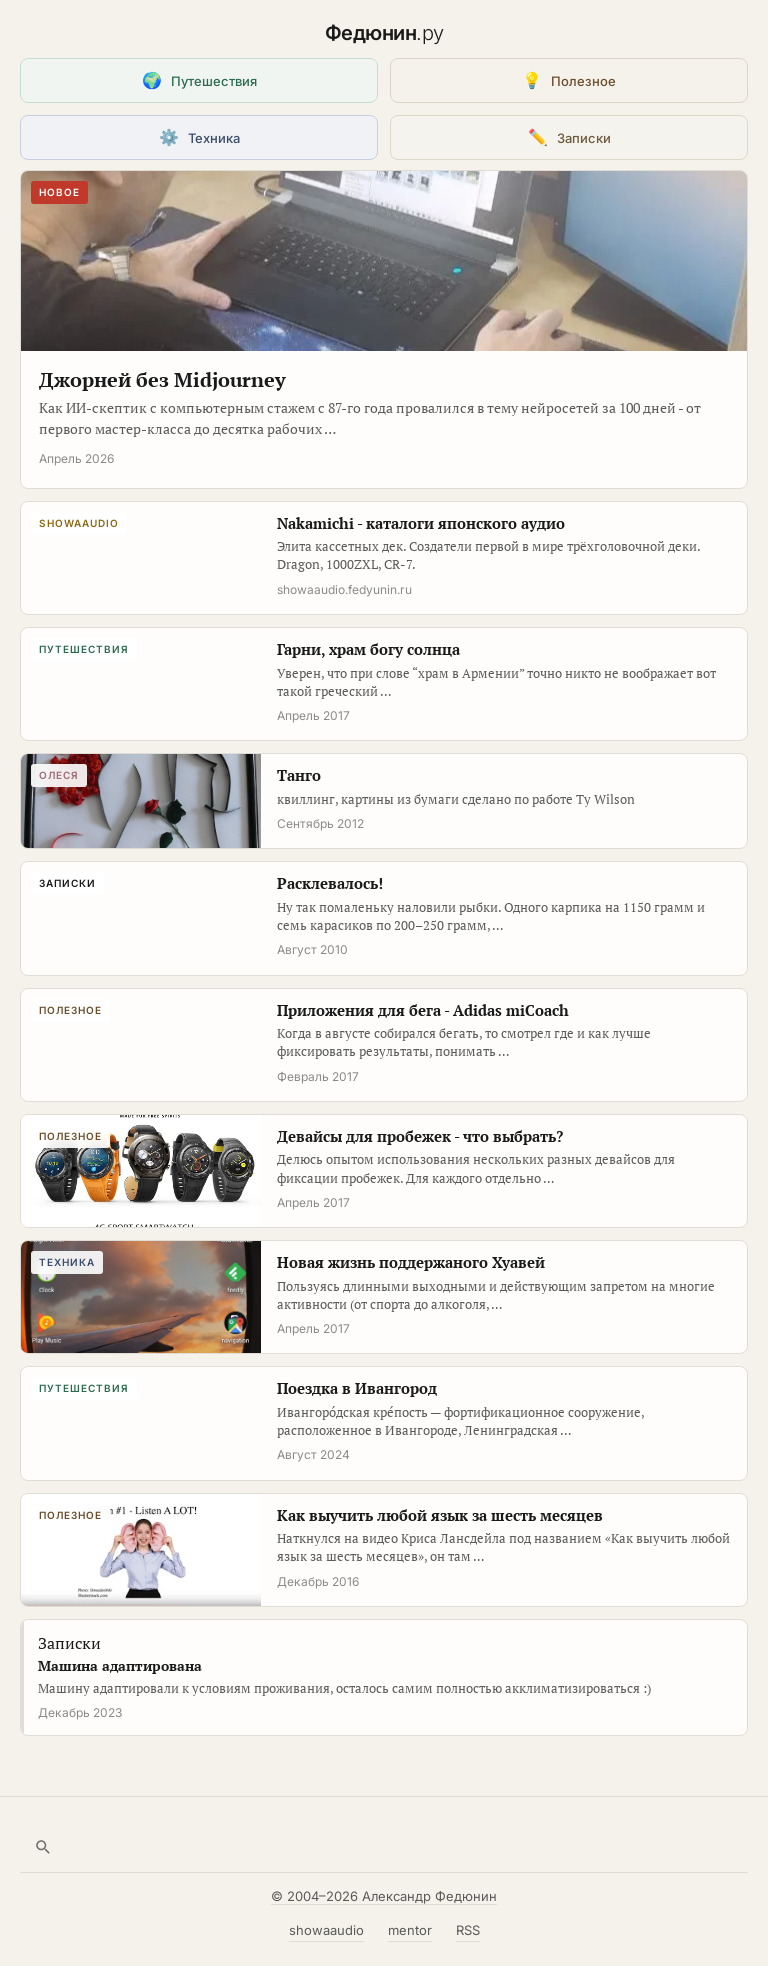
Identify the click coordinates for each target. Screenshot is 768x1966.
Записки (569, 137)
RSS (468, 1930)
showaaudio (326, 1930)
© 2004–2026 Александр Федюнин (384, 1896)
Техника (199, 137)
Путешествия (199, 80)
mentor (410, 1930)
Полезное (569, 80)
